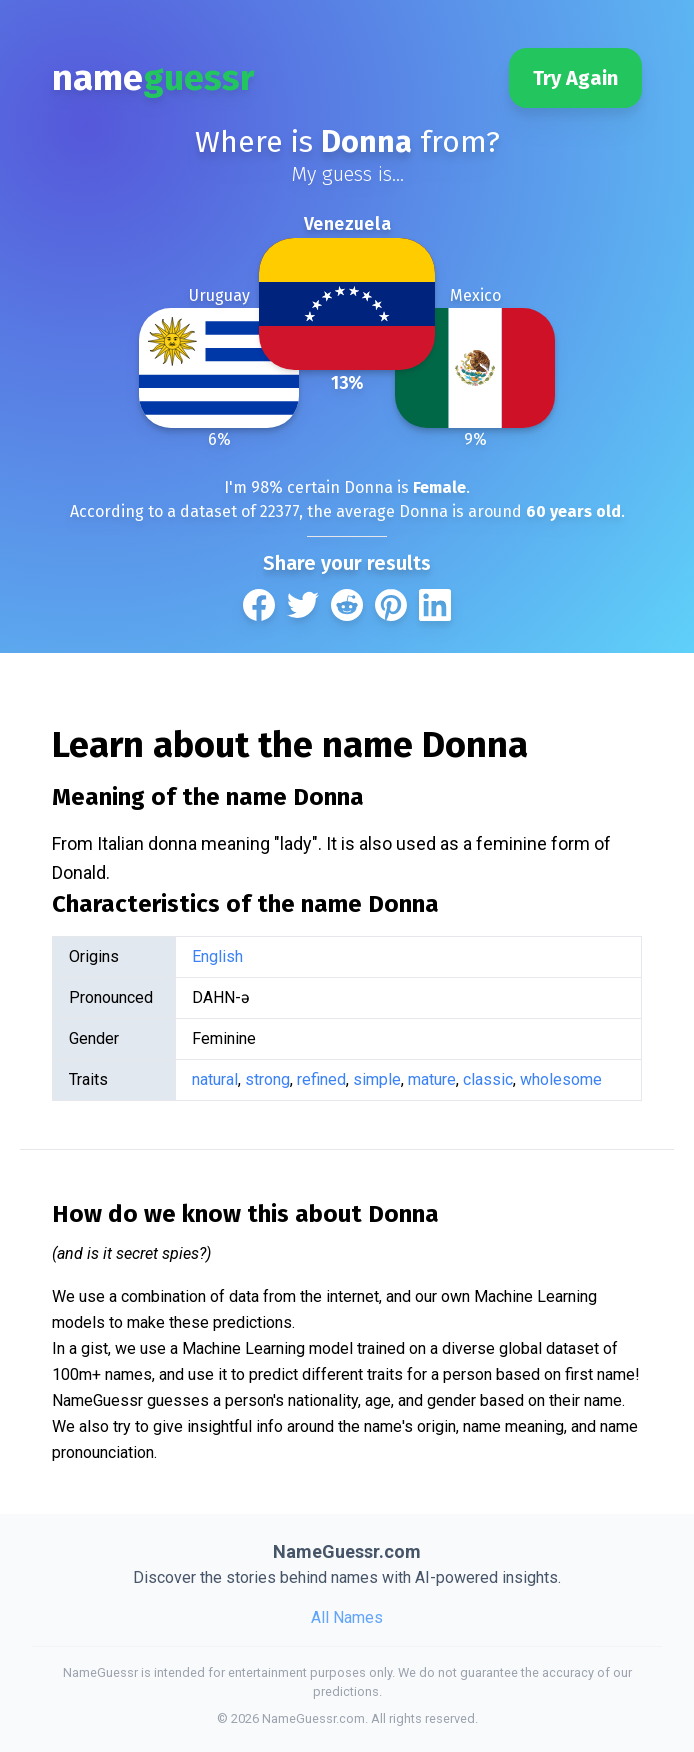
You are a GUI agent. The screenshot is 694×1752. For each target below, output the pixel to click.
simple (377, 1079)
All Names (347, 1617)
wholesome (561, 1079)
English (217, 956)
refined (321, 1079)
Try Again (575, 78)
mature (432, 1079)
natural (215, 1079)
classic (488, 1079)
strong (267, 1079)
